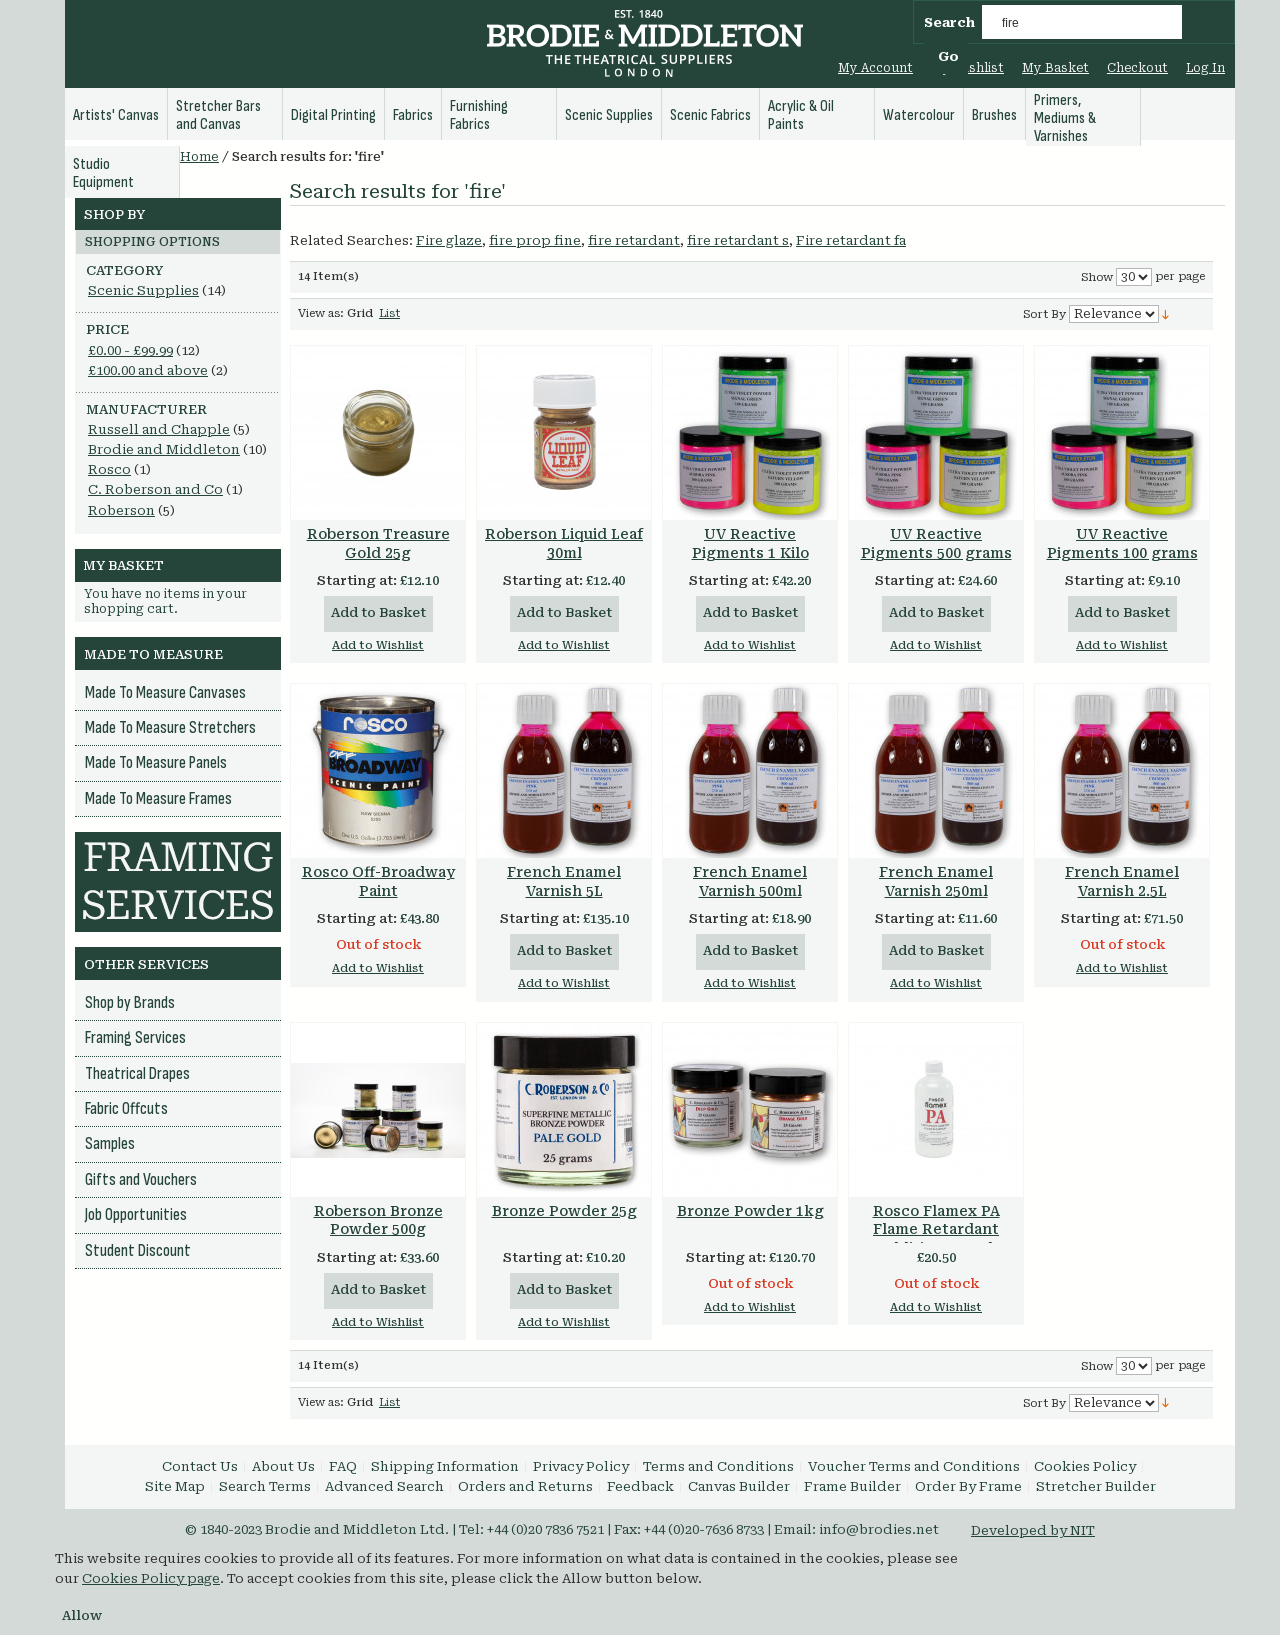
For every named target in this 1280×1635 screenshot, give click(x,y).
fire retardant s (738, 240)
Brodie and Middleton (164, 449)
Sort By (1044, 314)
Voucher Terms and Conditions (914, 1466)
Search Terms (265, 1486)
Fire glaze (449, 240)
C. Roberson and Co (155, 489)
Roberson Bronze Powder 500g (378, 1220)
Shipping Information (445, 1466)
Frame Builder (852, 1486)
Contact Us (200, 1466)
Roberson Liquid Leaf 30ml (564, 543)
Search (949, 22)
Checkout (1137, 68)
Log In (1205, 68)
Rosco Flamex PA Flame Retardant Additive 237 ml (936, 1230)
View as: (321, 313)
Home (199, 157)
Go (948, 56)
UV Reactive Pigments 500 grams (936, 543)
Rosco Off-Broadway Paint (378, 881)
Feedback (640, 1486)
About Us (283, 1466)
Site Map (175, 1486)
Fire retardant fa (851, 240)
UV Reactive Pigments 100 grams (1122, 543)
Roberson (121, 510)
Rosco (109, 469)
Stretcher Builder (1096, 1486)
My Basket (1055, 68)
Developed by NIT (1033, 1530)
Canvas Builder (739, 1486)
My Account (875, 68)
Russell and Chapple (159, 429)
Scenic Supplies (143, 290)
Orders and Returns (525, 1486)
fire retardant (634, 240)
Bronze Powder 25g (564, 1211)
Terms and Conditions (718, 1466)
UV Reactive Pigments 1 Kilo (750, 543)
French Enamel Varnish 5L (564, 881)
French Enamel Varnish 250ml (936, 881)
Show (1097, 277)
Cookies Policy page (151, 1578)
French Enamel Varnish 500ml (750, 881)
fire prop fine (535, 240)
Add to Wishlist (378, 645)
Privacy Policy (581, 1466)
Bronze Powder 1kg (750, 1211)
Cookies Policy (1085, 1466)
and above (148, 370)
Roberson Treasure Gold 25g (378, 543)
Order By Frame (968, 1486)
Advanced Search (384, 1486)
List (389, 313)
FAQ (343, 1466)
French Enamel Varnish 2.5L (1122, 881)
